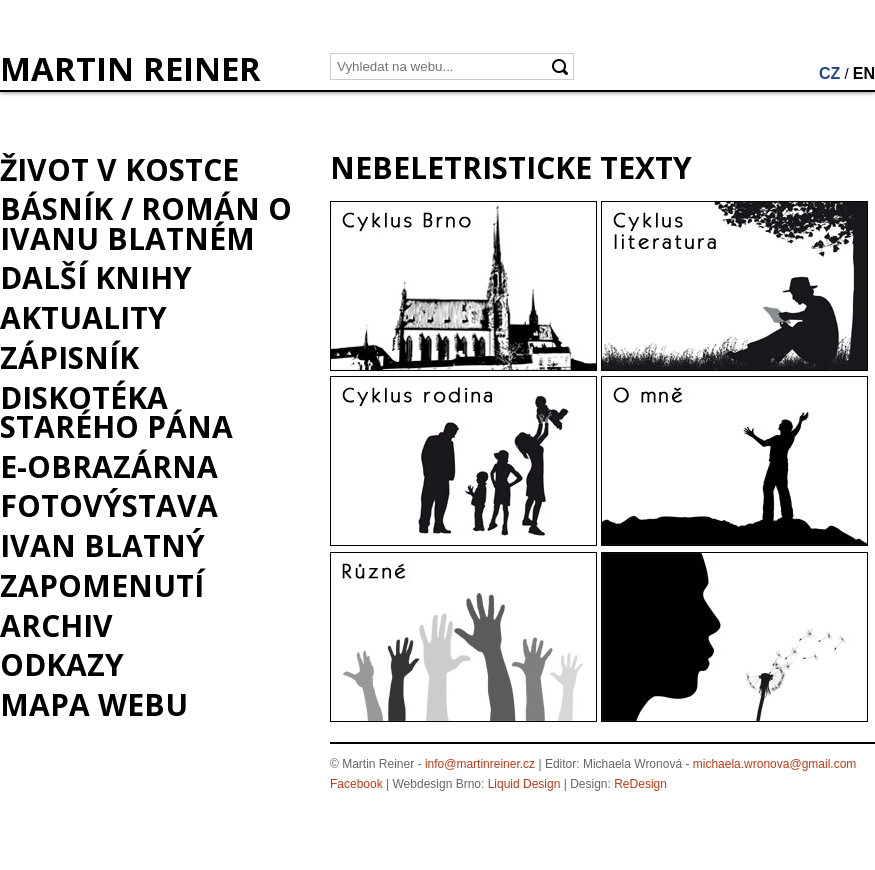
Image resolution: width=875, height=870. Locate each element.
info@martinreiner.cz (480, 764)
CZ (829, 73)
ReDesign (640, 784)
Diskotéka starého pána (116, 412)
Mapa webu (94, 704)
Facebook (356, 784)
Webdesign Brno (437, 784)
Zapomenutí (102, 585)
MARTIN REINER (130, 69)
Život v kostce (119, 169)
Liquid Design (524, 784)
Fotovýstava (109, 505)
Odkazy (62, 664)
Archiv (56, 625)
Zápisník (69, 357)
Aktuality (83, 317)
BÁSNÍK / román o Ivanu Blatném (146, 223)
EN (864, 73)
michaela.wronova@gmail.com (775, 764)
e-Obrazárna (109, 466)
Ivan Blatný (102, 545)
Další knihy (96, 277)
